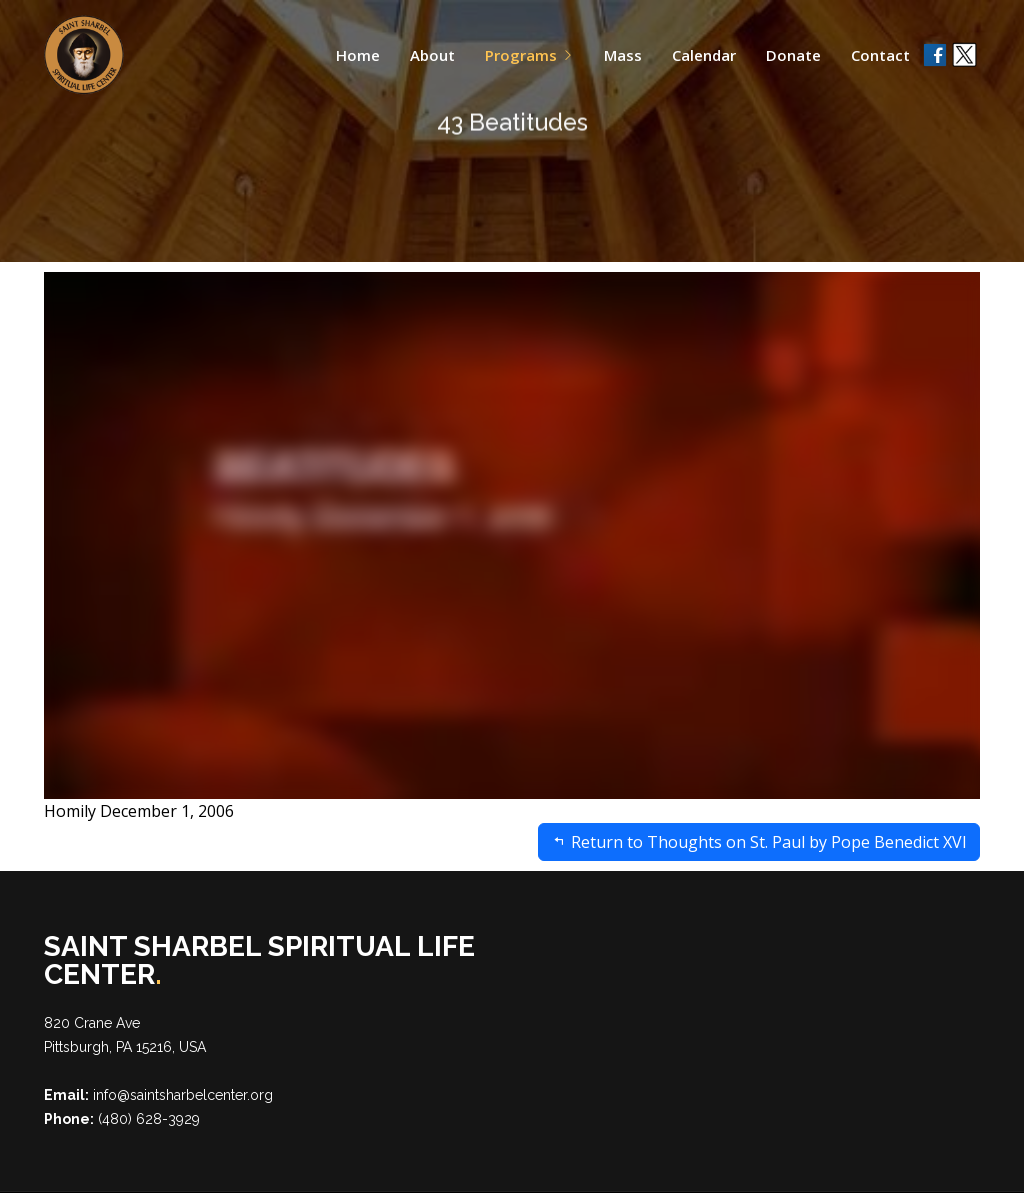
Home (358, 55)
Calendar (704, 55)
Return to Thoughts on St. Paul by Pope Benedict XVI (759, 842)
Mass (623, 55)
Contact (880, 55)
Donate (793, 55)
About (432, 55)
